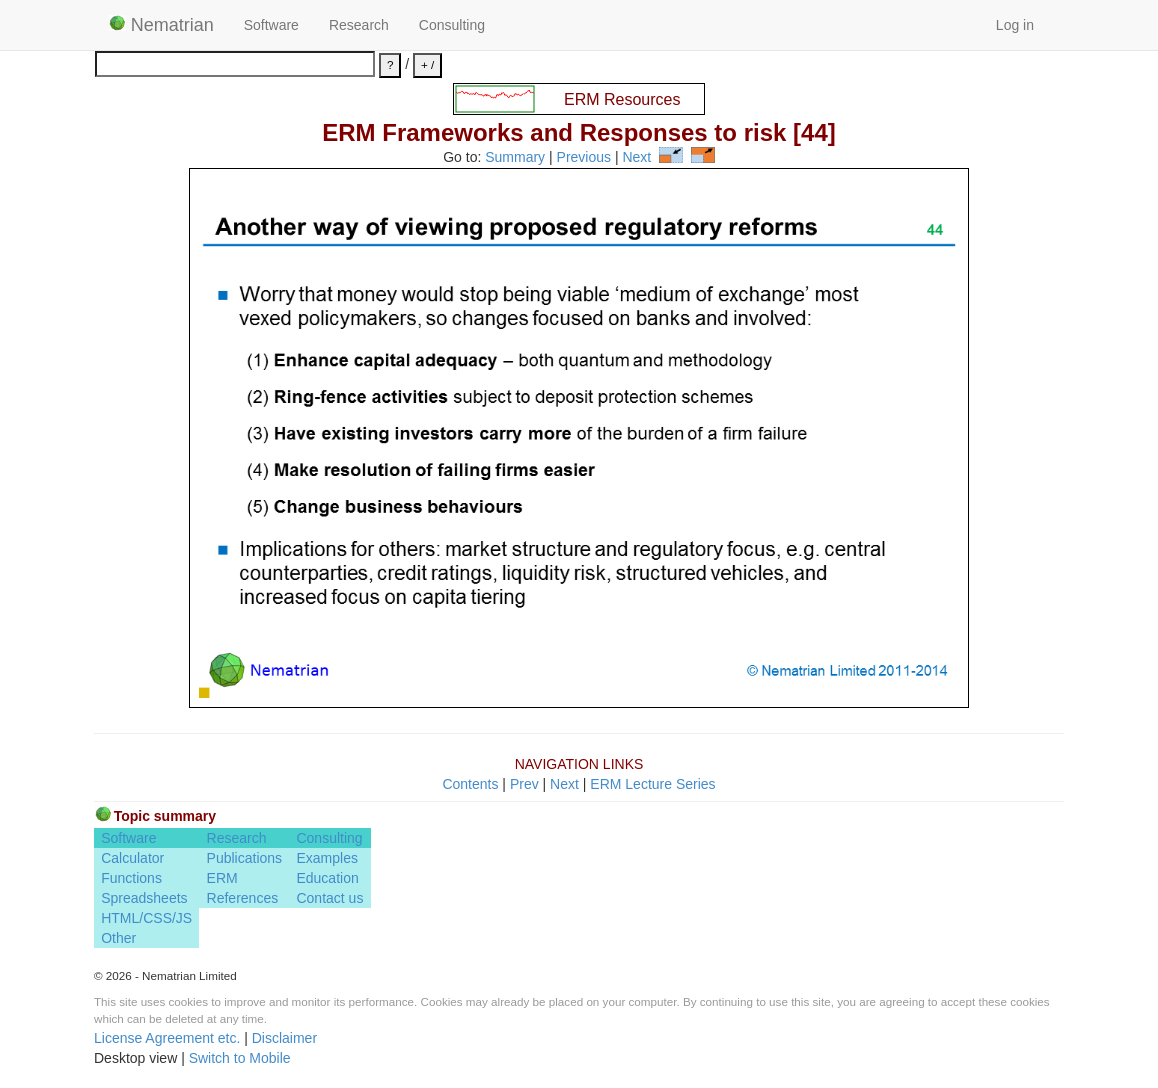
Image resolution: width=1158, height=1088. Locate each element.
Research (359, 25)
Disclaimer (284, 1038)
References (243, 898)
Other (118, 938)
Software (271, 25)
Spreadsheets (144, 898)
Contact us (329, 898)
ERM (222, 878)
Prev (524, 784)
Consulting (452, 25)
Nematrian (161, 25)
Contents (470, 784)
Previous (584, 158)
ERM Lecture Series (652, 784)
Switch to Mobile (240, 1058)
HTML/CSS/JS (146, 918)
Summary (515, 158)
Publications (245, 858)
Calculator (132, 858)
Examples (326, 858)
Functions (131, 878)
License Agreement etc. (167, 1038)
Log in (1015, 25)
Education (327, 878)
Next (636, 158)
